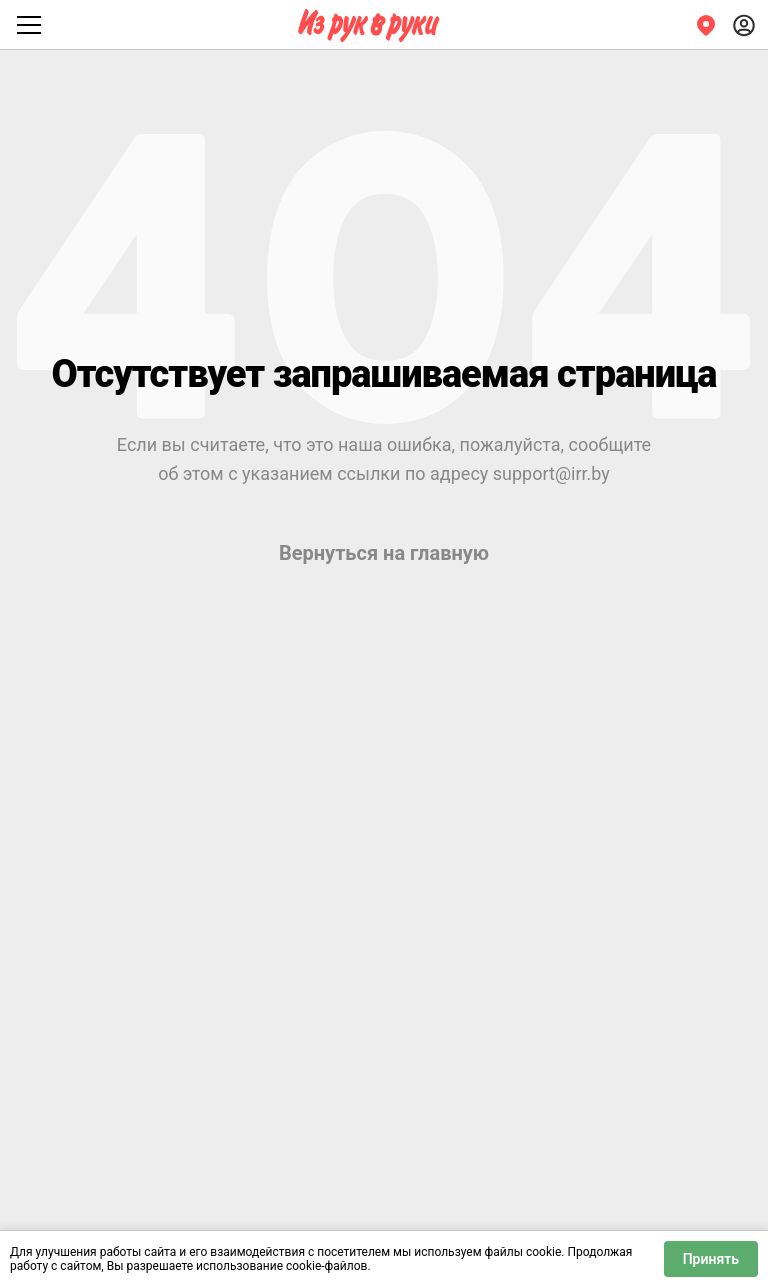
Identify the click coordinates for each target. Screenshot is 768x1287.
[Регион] (706, 25)
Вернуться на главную (384, 553)
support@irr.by (551, 473)
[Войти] (744, 25)
